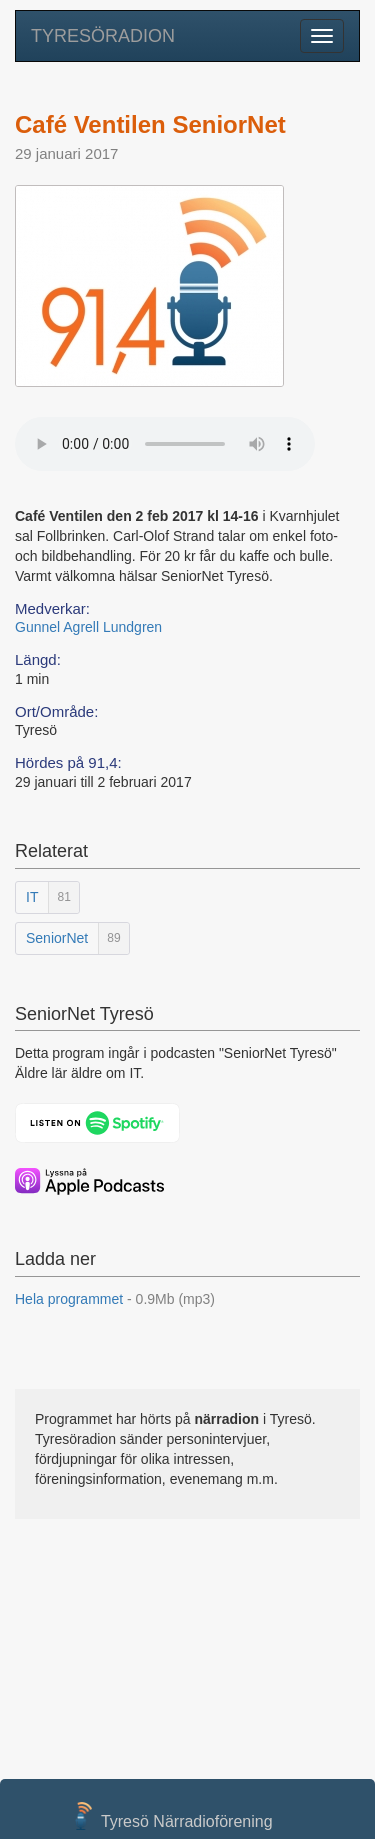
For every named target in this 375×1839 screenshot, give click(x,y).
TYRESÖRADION (103, 36)
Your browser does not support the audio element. (165, 444)
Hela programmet (115, 1299)
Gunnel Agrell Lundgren (88, 627)
